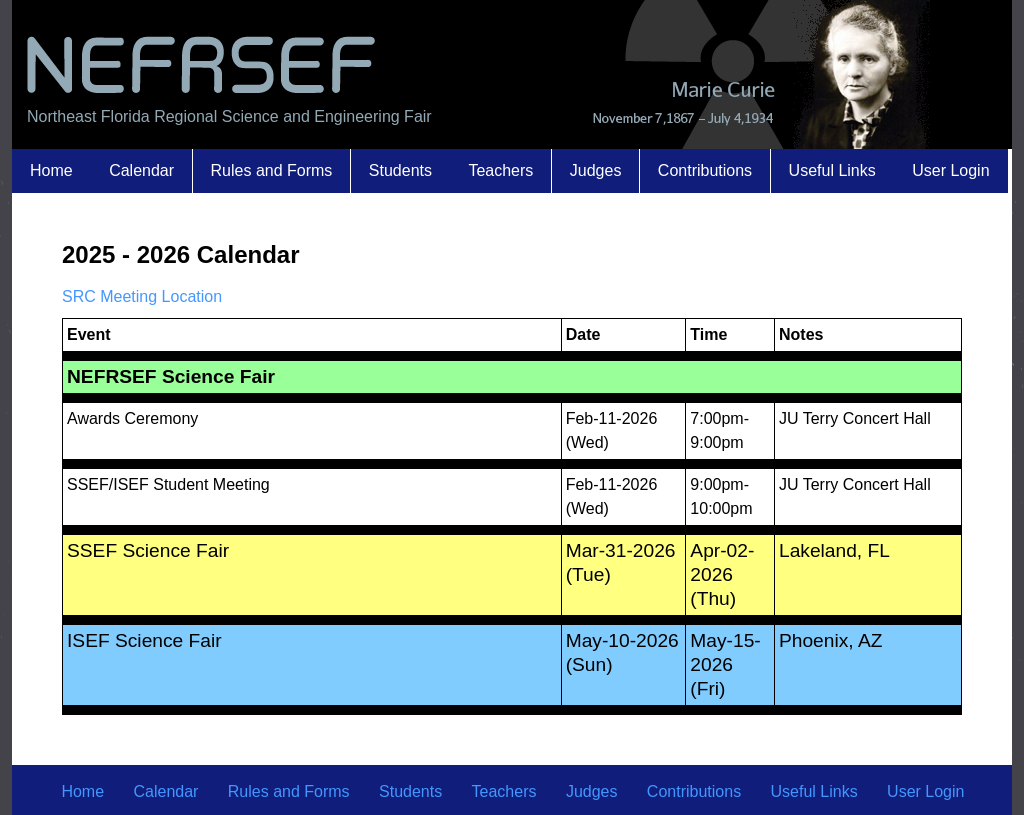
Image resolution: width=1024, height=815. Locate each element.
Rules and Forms (272, 170)
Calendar (141, 170)
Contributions (705, 170)
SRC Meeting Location (142, 296)
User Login (950, 170)
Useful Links (832, 170)
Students (400, 170)
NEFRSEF (199, 62)
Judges (596, 170)
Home (51, 170)
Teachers (500, 170)
